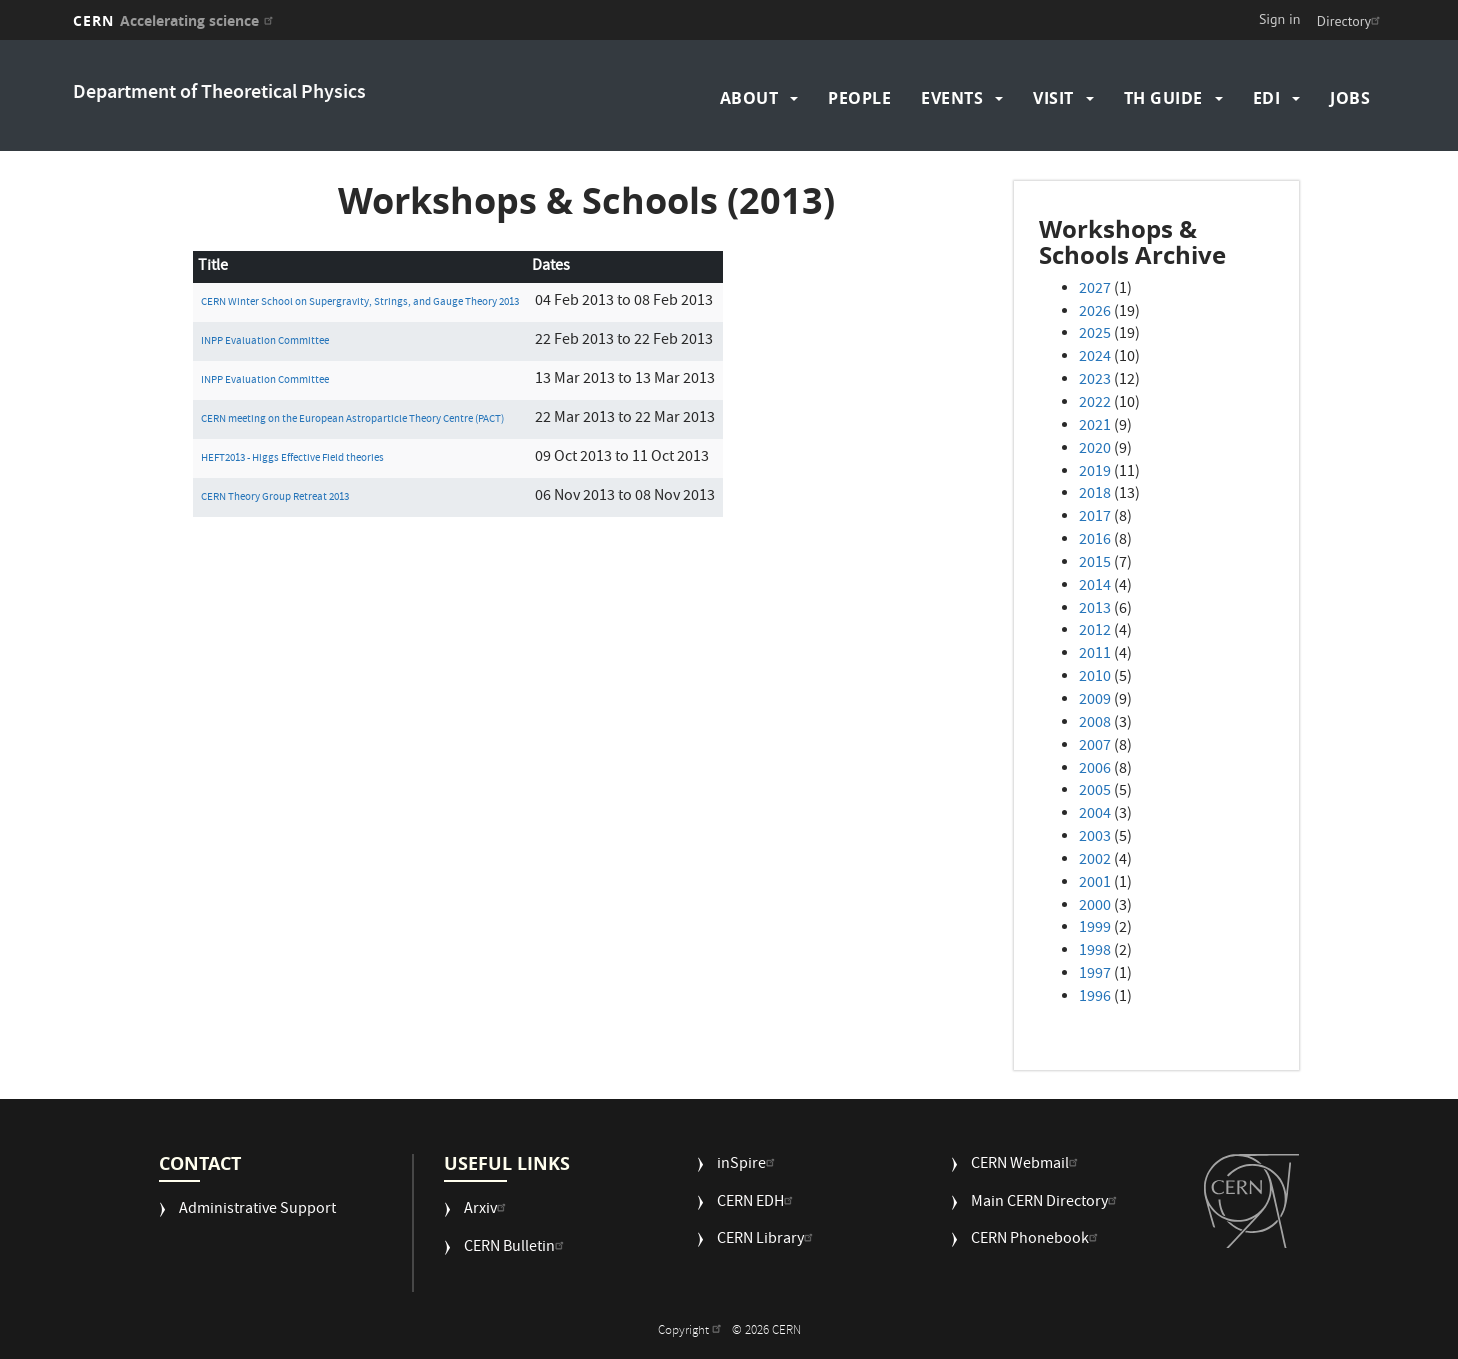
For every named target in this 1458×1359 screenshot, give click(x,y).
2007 (1095, 747)
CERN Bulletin (516, 1248)
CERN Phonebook (1037, 1240)
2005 (1095, 792)
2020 (1095, 450)
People (859, 98)
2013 (1095, 610)
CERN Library (767, 1240)
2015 (1095, 564)
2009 (1095, 701)
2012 (1095, 632)
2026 (1095, 313)
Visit (1053, 98)
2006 (1095, 770)
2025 (1095, 335)
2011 (1095, 655)
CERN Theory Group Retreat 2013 (275, 497)
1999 (1095, 929)
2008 (1095, 724)
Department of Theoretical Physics (219, 93)
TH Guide (1163, 98)
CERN (175, 20)
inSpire (748, 1165)
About (749, 98)
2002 (1095, 861)
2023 (1095, 381)
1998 (1095, 952)
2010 (1095, 678)
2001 (1095, 884)
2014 (1095, 587)
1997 (1095, 975)
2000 (1095, 907)
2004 (1095, 815)
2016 (1095, 541)
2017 (1095, 518)
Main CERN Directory (1046, 1203)
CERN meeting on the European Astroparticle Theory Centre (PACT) (352, 419)
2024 (1095, 358)
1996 (1095, 998)
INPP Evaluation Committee (265, 341)
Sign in (1280, 19)
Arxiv (487, 1210)
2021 (1095, 427)
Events (952, 98)
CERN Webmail (1027, 1165)
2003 (1095, 838)
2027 (1095, 290)
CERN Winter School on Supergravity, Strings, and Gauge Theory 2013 (360, 302)
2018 (1095, 495)
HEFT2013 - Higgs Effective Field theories (292, 458)
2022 (1095, 404)
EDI (1267, 98)
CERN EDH (757, 1203)
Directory (1351, 21)
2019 (1095, 473)
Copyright (692, 1331)
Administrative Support (257, 1210)
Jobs (1350, 98)
